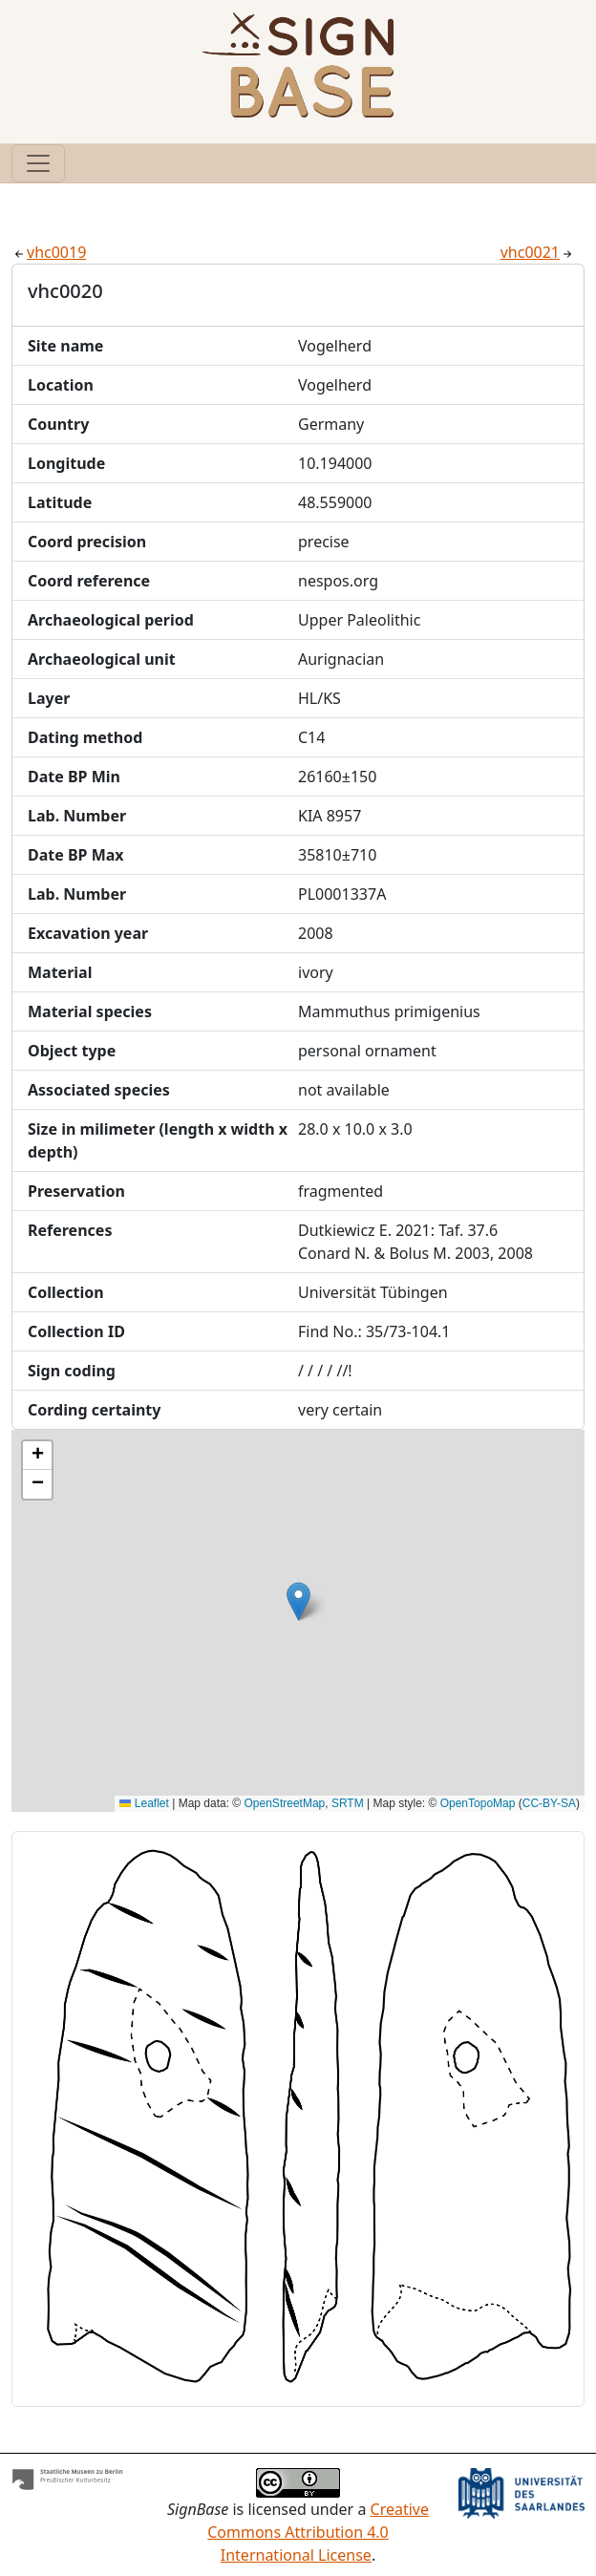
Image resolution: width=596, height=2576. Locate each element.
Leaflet (143, 1803)
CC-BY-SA (549, 1803)
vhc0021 (537, 252)
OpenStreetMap (285, 1803)
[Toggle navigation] (38, 163)
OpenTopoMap (478, 1803)
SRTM (347, 1803)
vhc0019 (48, 252)
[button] (298, 1601)
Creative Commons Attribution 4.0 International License (318, 2532)
